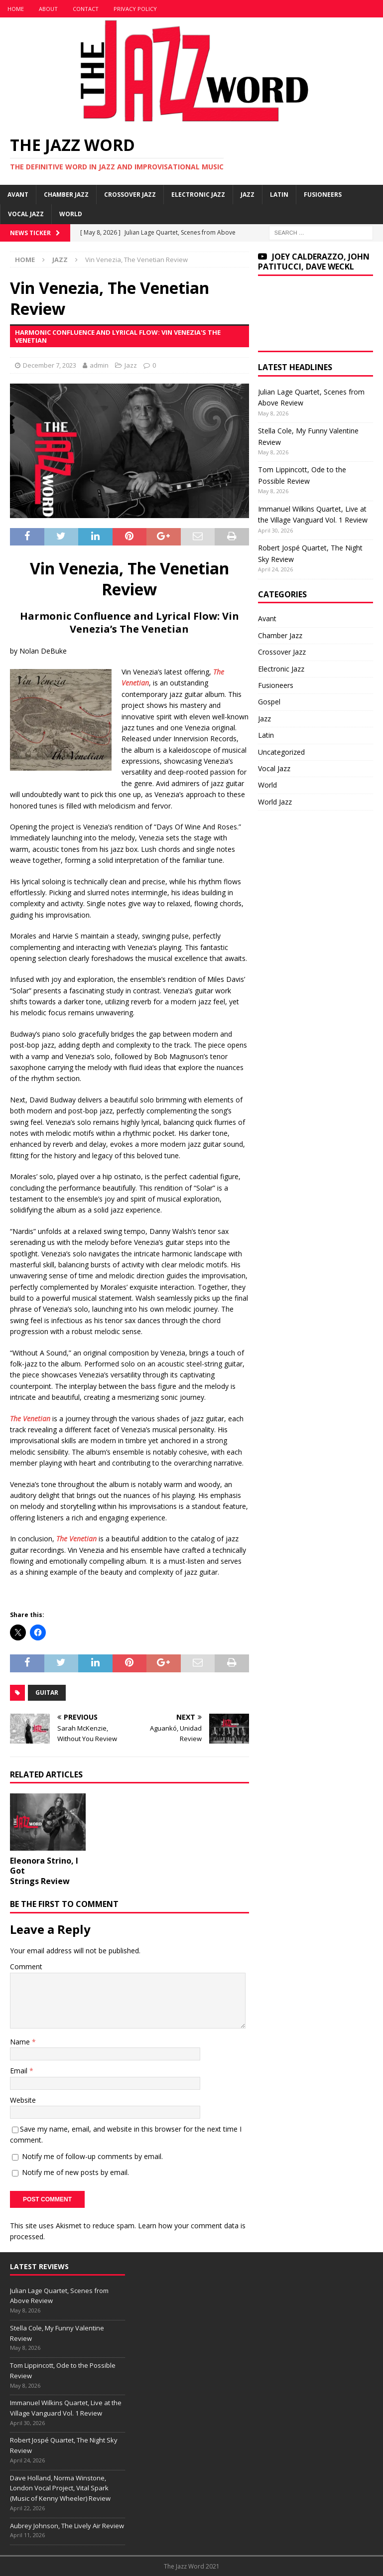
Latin (279, 194)
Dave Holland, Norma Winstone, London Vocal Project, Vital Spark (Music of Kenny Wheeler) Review (60, 2488)
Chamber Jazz (66, 194)
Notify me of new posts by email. (75, 2172)
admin (99, 365)
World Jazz (275, 802)
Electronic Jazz (198, 194)
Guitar (46, 1692)
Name (21, 2041)
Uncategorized (281, 752)
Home (15, 8)
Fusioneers (323, 194)
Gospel (269, 701)
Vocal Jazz (26, 214)
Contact (86, 8)
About (48, 8)
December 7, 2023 (49, 365)
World (70, 214)
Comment (26, 1966)
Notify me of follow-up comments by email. (92, 2156)
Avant (17, 194)
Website (23, 2100)
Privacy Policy (135, 8)
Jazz (248, 194)
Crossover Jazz (130, 194)
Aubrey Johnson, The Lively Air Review (67, 2525)
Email (19, 2070)
